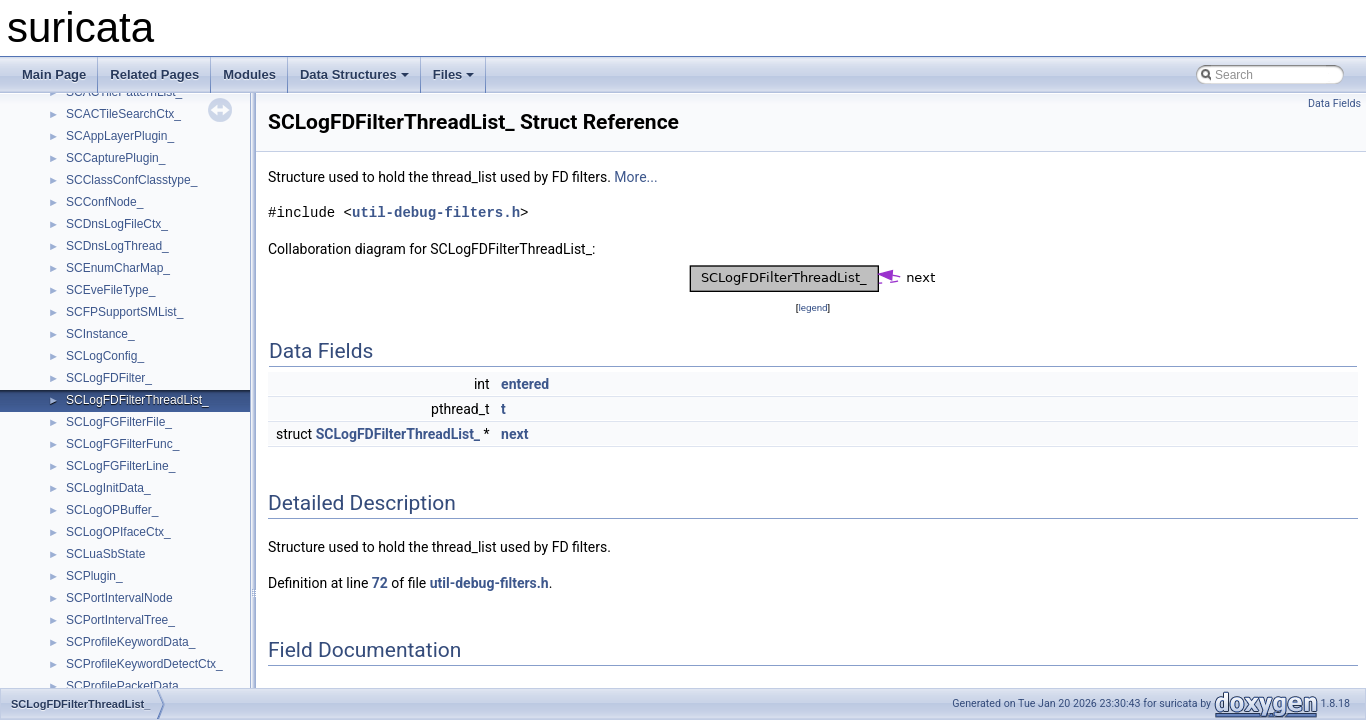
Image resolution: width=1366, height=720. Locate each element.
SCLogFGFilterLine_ (120, 466)
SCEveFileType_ (110, 290)
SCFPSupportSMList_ (124, 312)
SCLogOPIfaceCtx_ (118, 532)
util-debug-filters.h (436, 212)
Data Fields (1334, 103)
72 (380, 583)
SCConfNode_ (104, 202)
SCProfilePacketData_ (125, 686)
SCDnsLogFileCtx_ (117, 224)
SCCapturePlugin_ (115, 158)
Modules (249, 74)
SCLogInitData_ (108, 488)
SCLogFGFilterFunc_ (122, 444)
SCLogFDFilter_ (109, 378)
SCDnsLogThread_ (117, 246)
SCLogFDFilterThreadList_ (137, 400)
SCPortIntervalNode (119, 598)
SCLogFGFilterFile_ (119, 422)
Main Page (54, 74)
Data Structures (354, 74)
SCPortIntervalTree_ (120, 620)
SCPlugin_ (94, 576)
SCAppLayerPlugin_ (120, 136)
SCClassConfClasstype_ (131, 180)
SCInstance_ (100, 334)
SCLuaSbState (105, 554)
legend (812, 307)
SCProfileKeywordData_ (130, 642)
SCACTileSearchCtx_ (123, 114)
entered (525, 384)
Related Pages (154, 74)
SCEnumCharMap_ (118, 268)
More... (635, 177)
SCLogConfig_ (105, 356)
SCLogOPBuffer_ (112, 510)
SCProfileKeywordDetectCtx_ (144, 664)
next (514, 434)
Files (454, 74)
